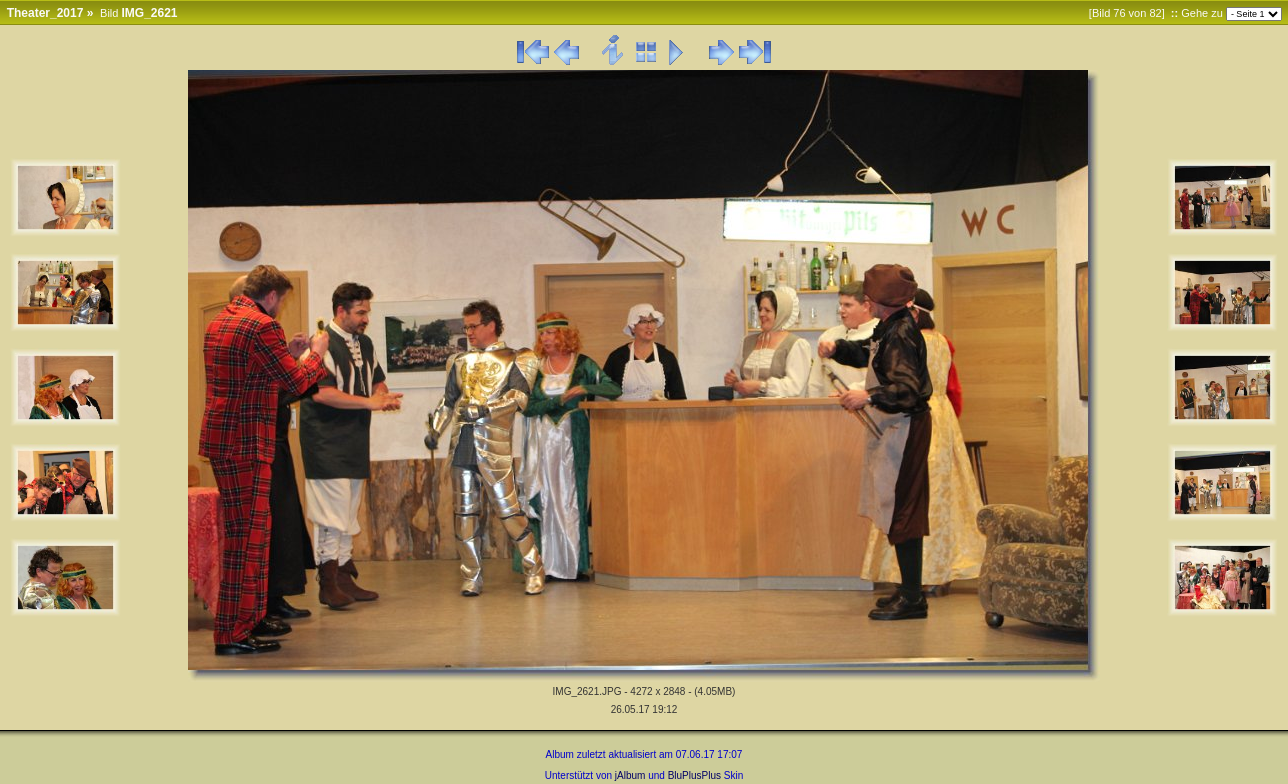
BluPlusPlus (694, 775)
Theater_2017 (45, 13)
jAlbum (630, 775)
